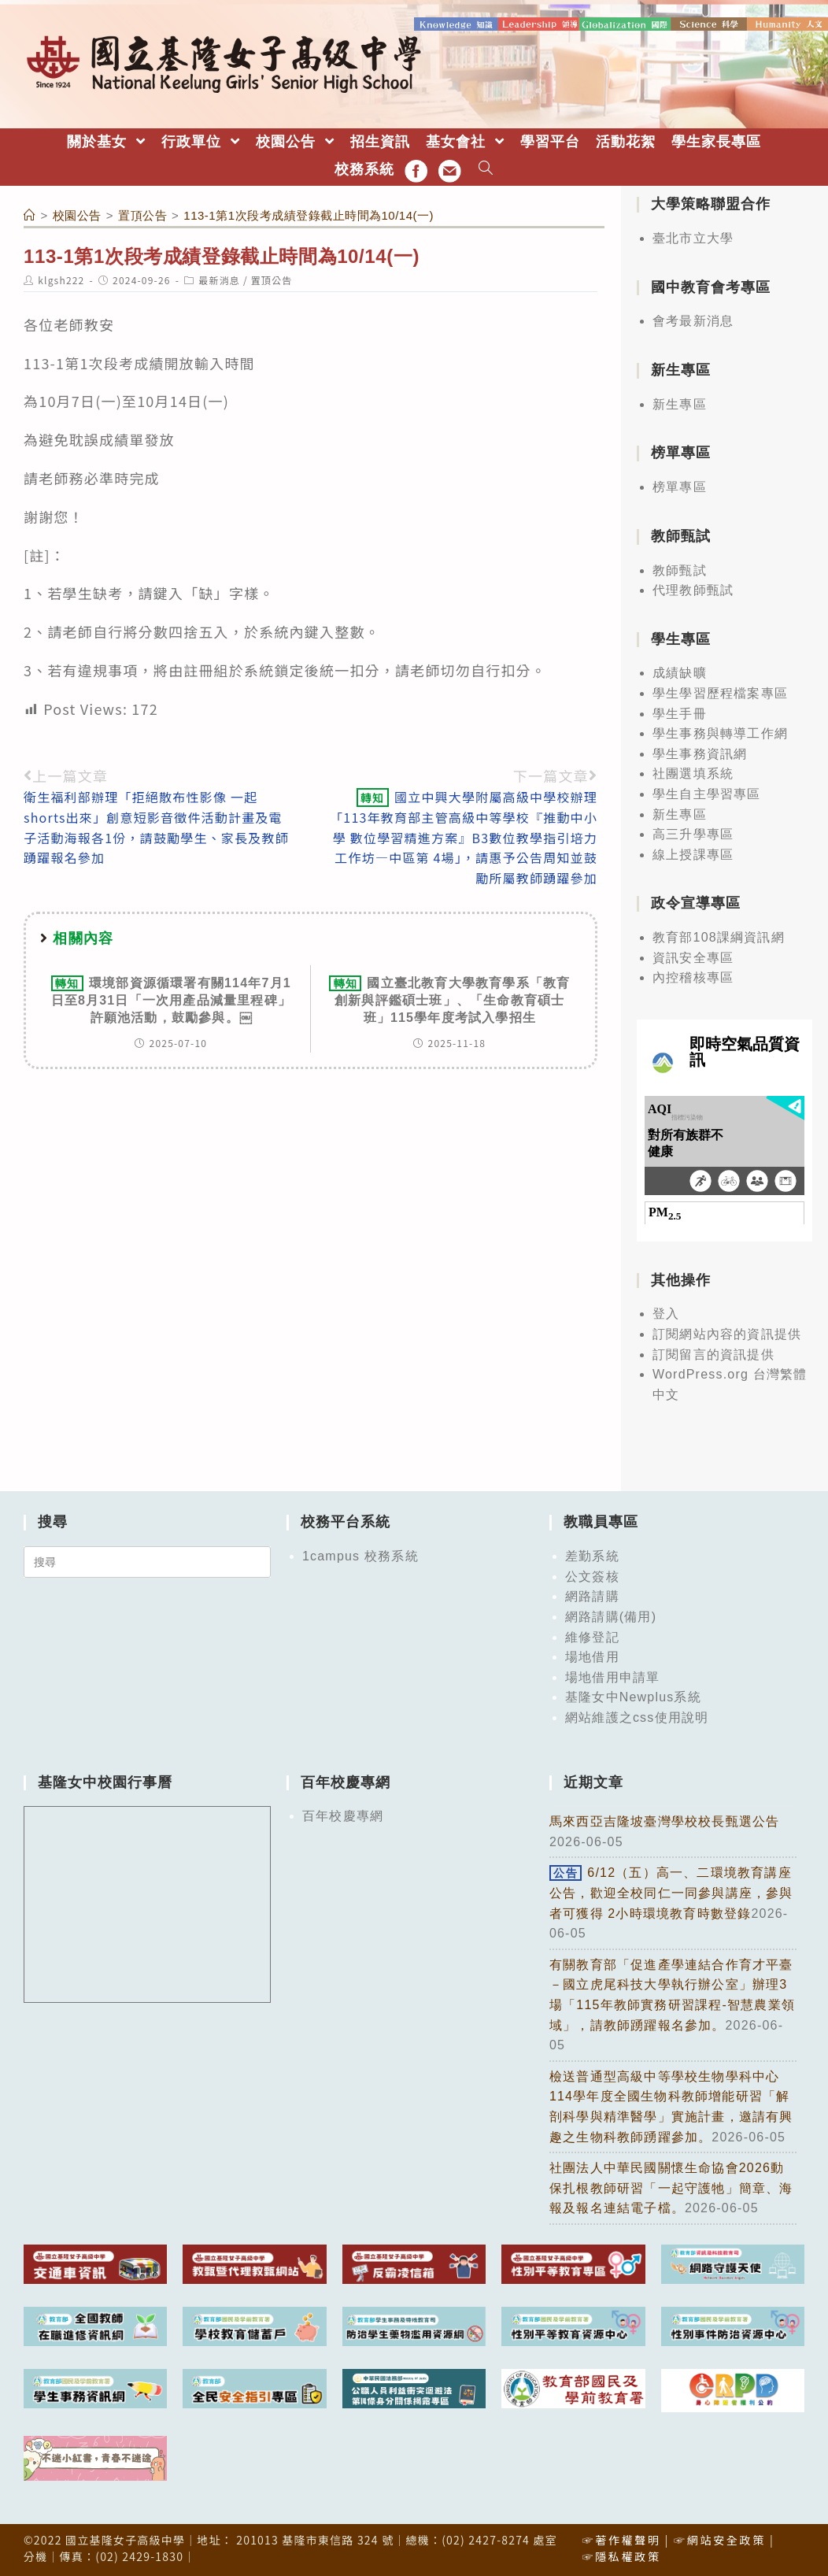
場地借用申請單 (612, 1676)
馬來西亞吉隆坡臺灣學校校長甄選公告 (664, 1820)
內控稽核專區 (693, 976)
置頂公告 (272, 279)
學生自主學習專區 (706, 793)
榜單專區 (679, 486)
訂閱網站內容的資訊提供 (726, 1333)
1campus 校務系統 (360, 1555)
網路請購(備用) (610, 1616)
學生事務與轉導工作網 (720, 732)
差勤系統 (592, 1555)
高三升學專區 (693, 833)
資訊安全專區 (693, 957)
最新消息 (219, 279)
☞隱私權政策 (621, 2555)
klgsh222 (61, 279)
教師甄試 (679, 569)
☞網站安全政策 (720, 2539)
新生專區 (679, 403)
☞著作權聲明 (621, 2539)
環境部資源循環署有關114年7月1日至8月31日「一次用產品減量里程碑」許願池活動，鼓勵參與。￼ (171, 998)
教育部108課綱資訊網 (718, 936)
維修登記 (592, 1635)
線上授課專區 (693, 854)
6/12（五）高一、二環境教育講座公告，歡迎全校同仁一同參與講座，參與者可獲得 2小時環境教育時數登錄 (671, 1892)
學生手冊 (679, 712)
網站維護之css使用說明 (636, 1716)
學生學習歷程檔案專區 (720, 692)
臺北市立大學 (693, 237)
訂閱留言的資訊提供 (713, 1353)
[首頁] (30, 214)
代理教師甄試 (693, 589)
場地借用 (592, 1656)
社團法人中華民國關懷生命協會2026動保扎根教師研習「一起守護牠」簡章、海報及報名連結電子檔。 (671, 2187)
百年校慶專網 (342, 1815)
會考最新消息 (693, 320)
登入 (665, 1312)
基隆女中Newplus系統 (633, 1696)
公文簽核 (592, 1575)
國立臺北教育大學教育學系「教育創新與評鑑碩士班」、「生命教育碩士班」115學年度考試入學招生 (449, 998)
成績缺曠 (679, 672)
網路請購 (592, 1595)
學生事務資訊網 (699, 753)
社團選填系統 (693, 772)
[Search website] (486, 169)
